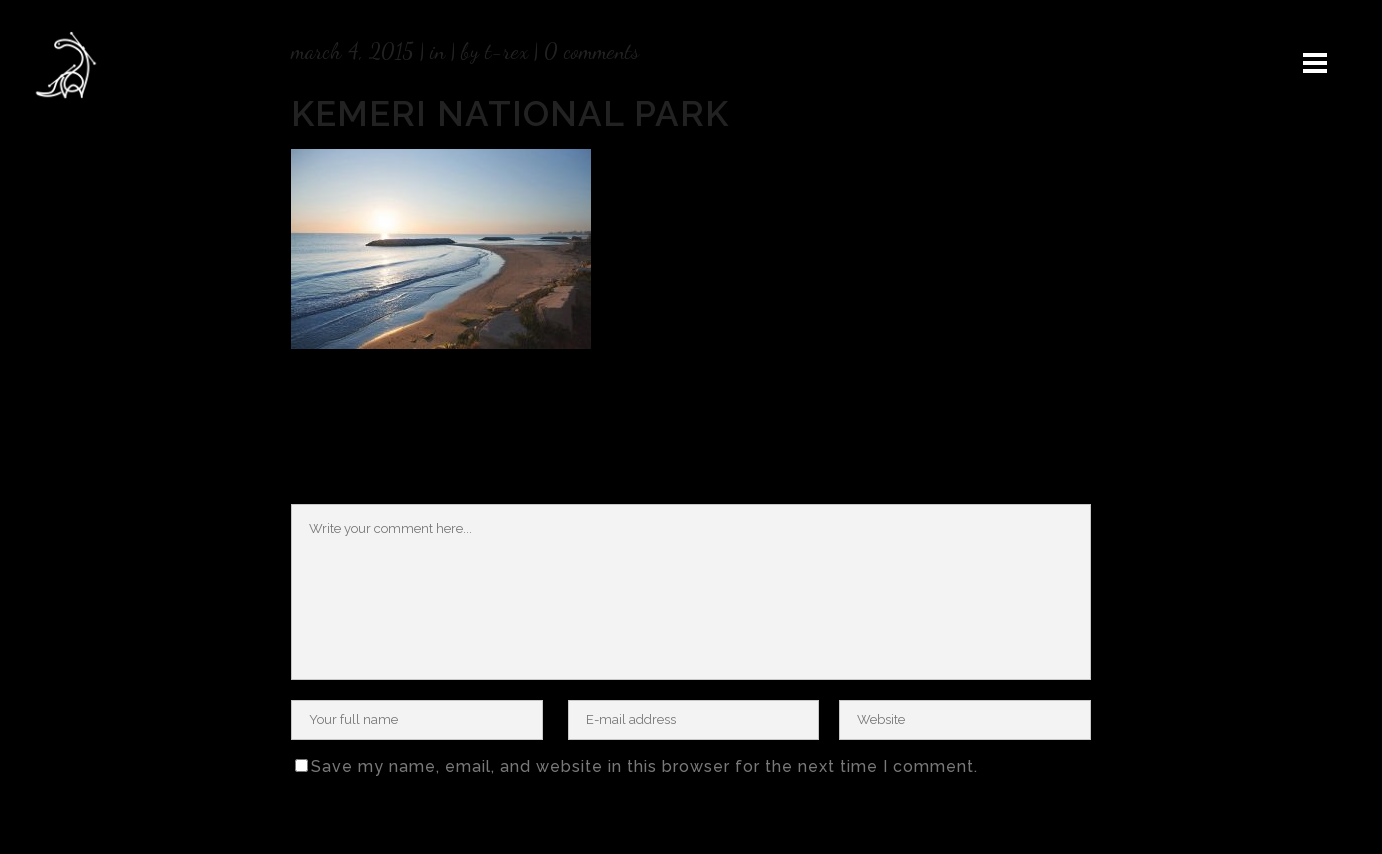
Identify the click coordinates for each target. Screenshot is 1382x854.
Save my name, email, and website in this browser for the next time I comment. (644, 766)
